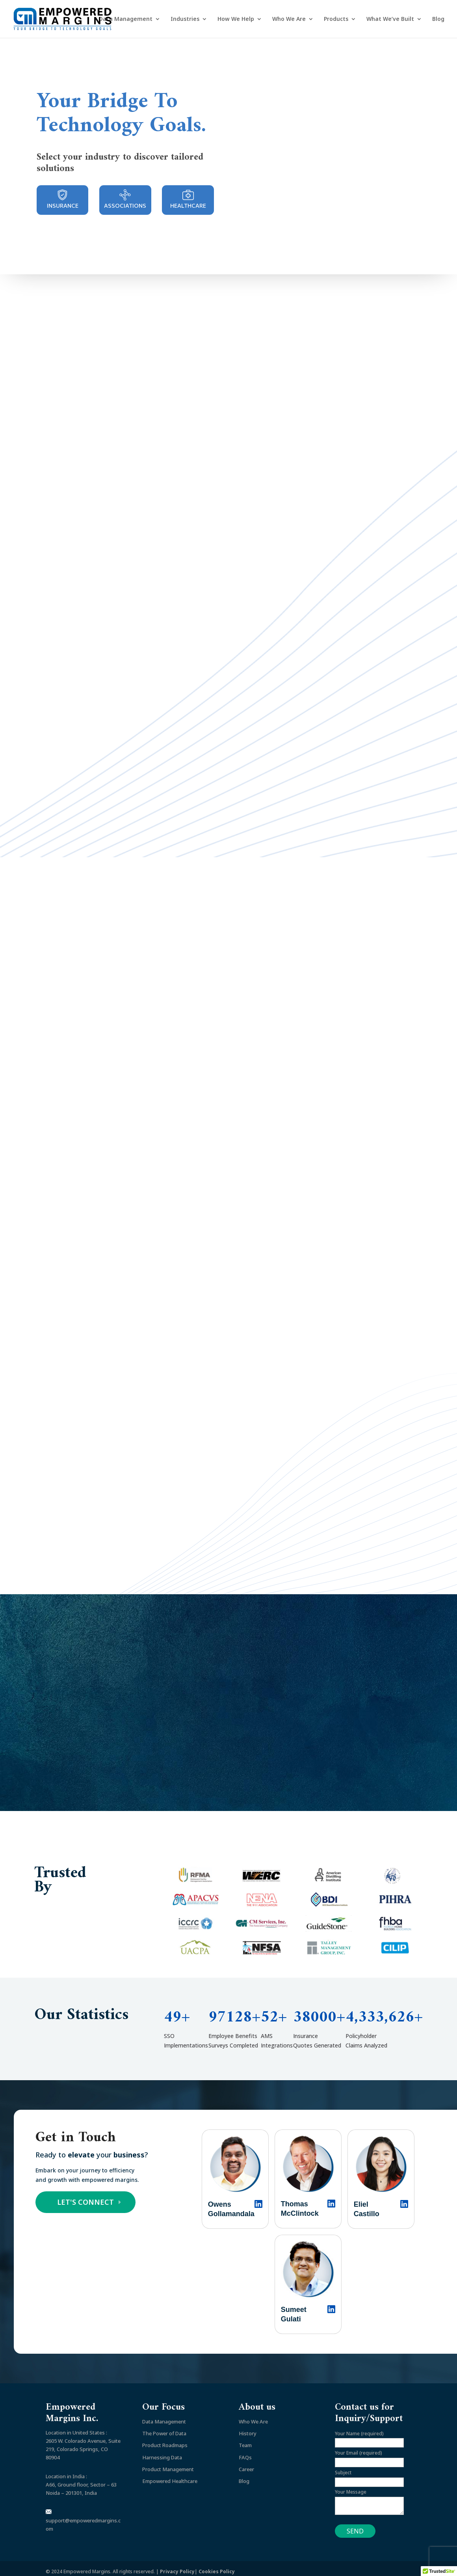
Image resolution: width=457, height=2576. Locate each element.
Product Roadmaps (165, 2438)
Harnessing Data (162, 2451)
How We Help (235, 19)
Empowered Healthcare (169, 2474)
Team (245, 2438)
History (247, 2427)
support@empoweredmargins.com (83, 2514)
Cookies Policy (217, 2565)
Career (246, 2462)
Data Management (125, 19)
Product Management (168, 2462)
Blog (438, 19)
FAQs (245, 2451)
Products (336, 19)
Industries (185, 19)
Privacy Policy (177, 2565)
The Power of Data (164, 2427)
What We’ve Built (390, 19)
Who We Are (289, 19)
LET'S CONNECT (85, 2195)
